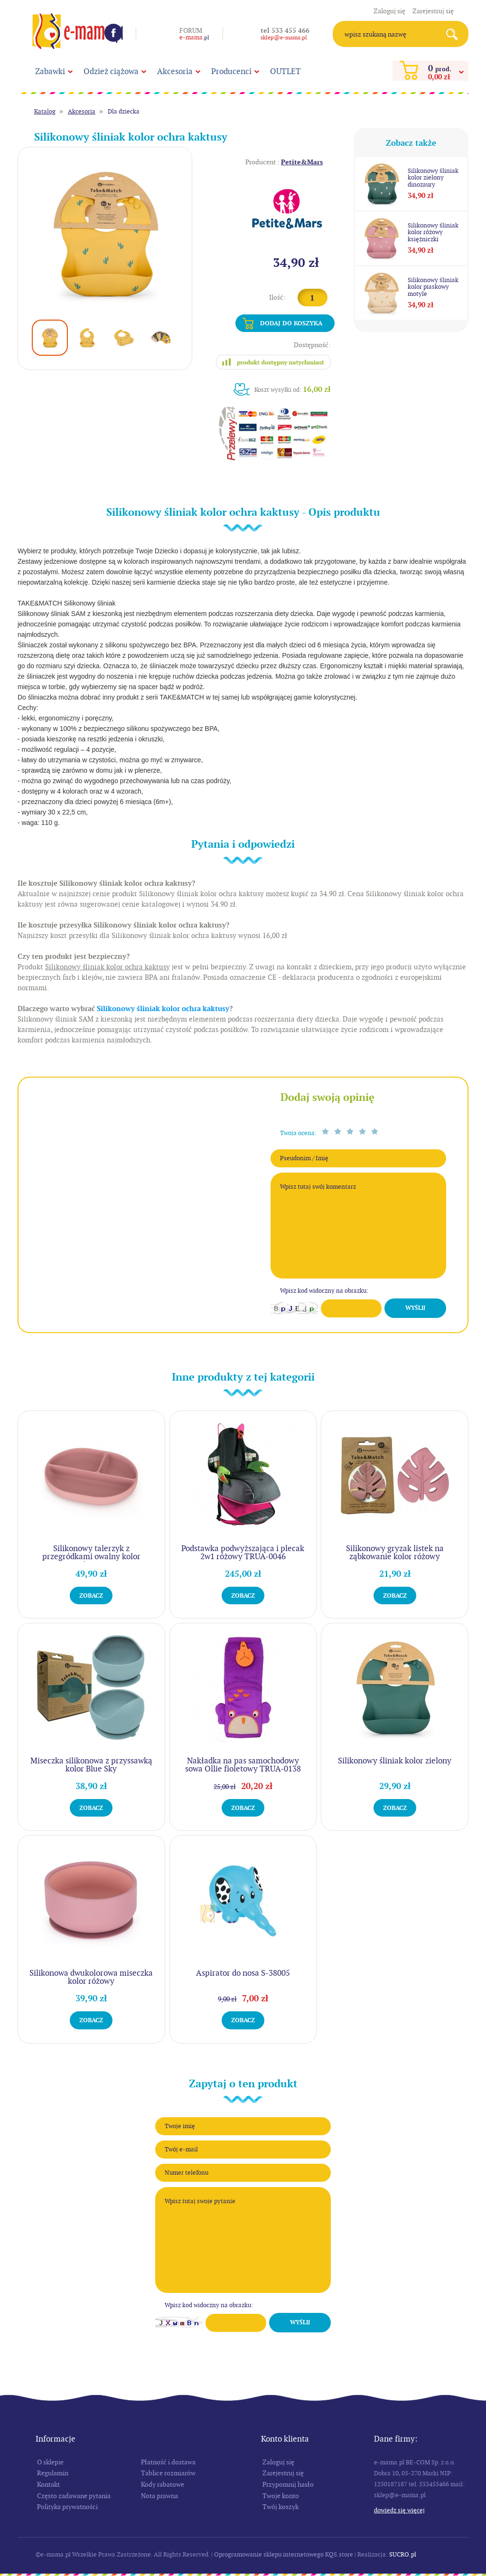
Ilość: (277, 297)
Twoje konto (280, 2495)
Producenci (231, 71)
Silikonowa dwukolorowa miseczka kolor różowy (91, 1977)
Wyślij (415, 1308)
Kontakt (48, 2484)
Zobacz (91, 1595)
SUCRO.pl (402, 2554)
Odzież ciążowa (111, 71)
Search (455, 34)
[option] (105, 234)
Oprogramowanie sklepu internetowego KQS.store (283, 2554)
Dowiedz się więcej (399, 2510)
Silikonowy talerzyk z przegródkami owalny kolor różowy (91, 1556)
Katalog (45, 111)
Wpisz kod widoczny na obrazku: (324, 1291)
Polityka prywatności (67, 2506)
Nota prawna (159, 2495)
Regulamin (52, 2473)
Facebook (113, 33)
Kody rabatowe (162, 2484)
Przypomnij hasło (288, 2484)
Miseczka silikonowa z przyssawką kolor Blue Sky (91, 1764)
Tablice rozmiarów (168, 2473)
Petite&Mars (302, 162)
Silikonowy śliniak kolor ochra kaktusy (163, 1008)
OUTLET (285, 71)
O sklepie (50, 2462)
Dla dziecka (124, 111)
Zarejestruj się (433, 11)
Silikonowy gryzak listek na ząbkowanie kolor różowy (395, 1552)
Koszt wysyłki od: (292, 389)
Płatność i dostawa (168, 2462)
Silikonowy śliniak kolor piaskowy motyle (433, 287)
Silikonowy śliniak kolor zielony (394, 1760)
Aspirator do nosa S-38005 (243, 1973)
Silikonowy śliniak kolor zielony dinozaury (433, 178)
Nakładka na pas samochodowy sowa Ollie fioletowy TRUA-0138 (243, 1764)
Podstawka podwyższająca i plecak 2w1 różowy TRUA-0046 (242, 1552)
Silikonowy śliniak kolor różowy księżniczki (433, 232)
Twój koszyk (280, 2506)
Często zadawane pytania (74, 2495)
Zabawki (50, 71)
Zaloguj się (389, 11)
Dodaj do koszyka (291, 323)
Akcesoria (175, 71)
